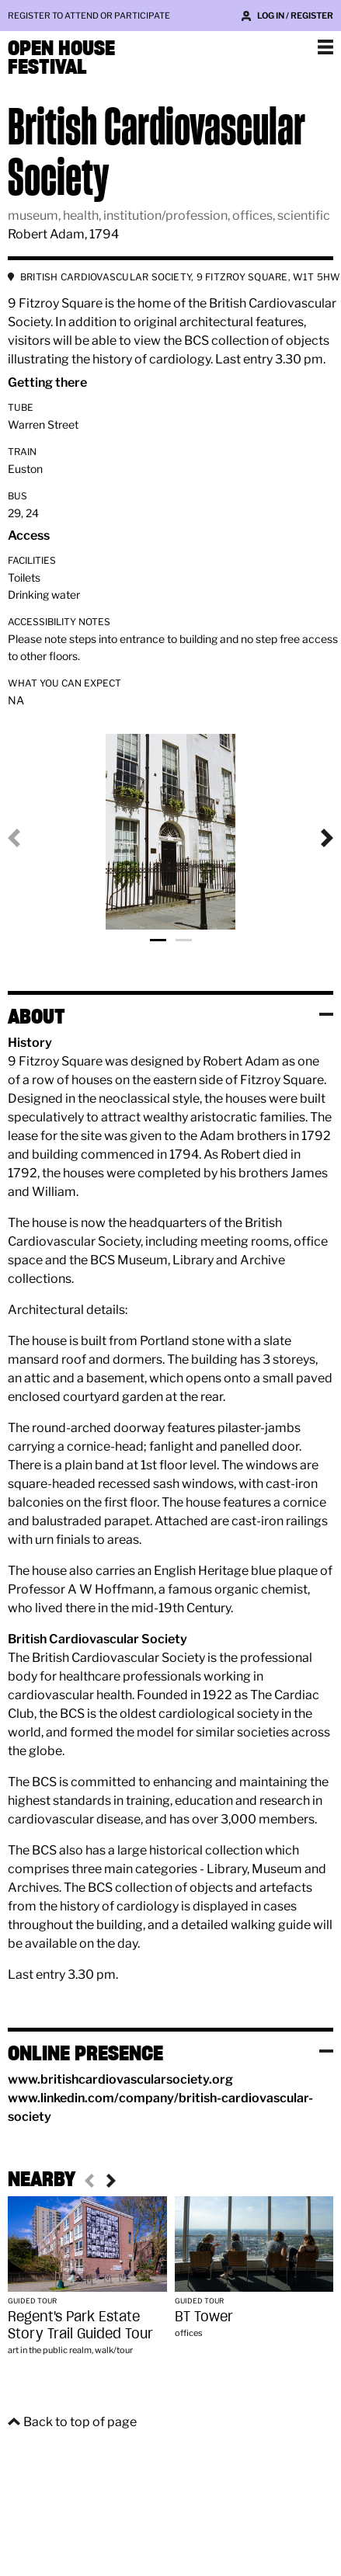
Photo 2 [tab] (184, 940)
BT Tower (204, 2316)
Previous (26, 838)
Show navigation (325, 46)
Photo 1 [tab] (158, 940)
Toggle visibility (326, 1014)
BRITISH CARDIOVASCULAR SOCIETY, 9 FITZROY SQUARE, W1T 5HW (180, 277)
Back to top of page (80, 2421)
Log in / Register (295, 15)
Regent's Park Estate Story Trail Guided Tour (80, 2324)
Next (314, 838)
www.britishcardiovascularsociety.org (120, 2079)
